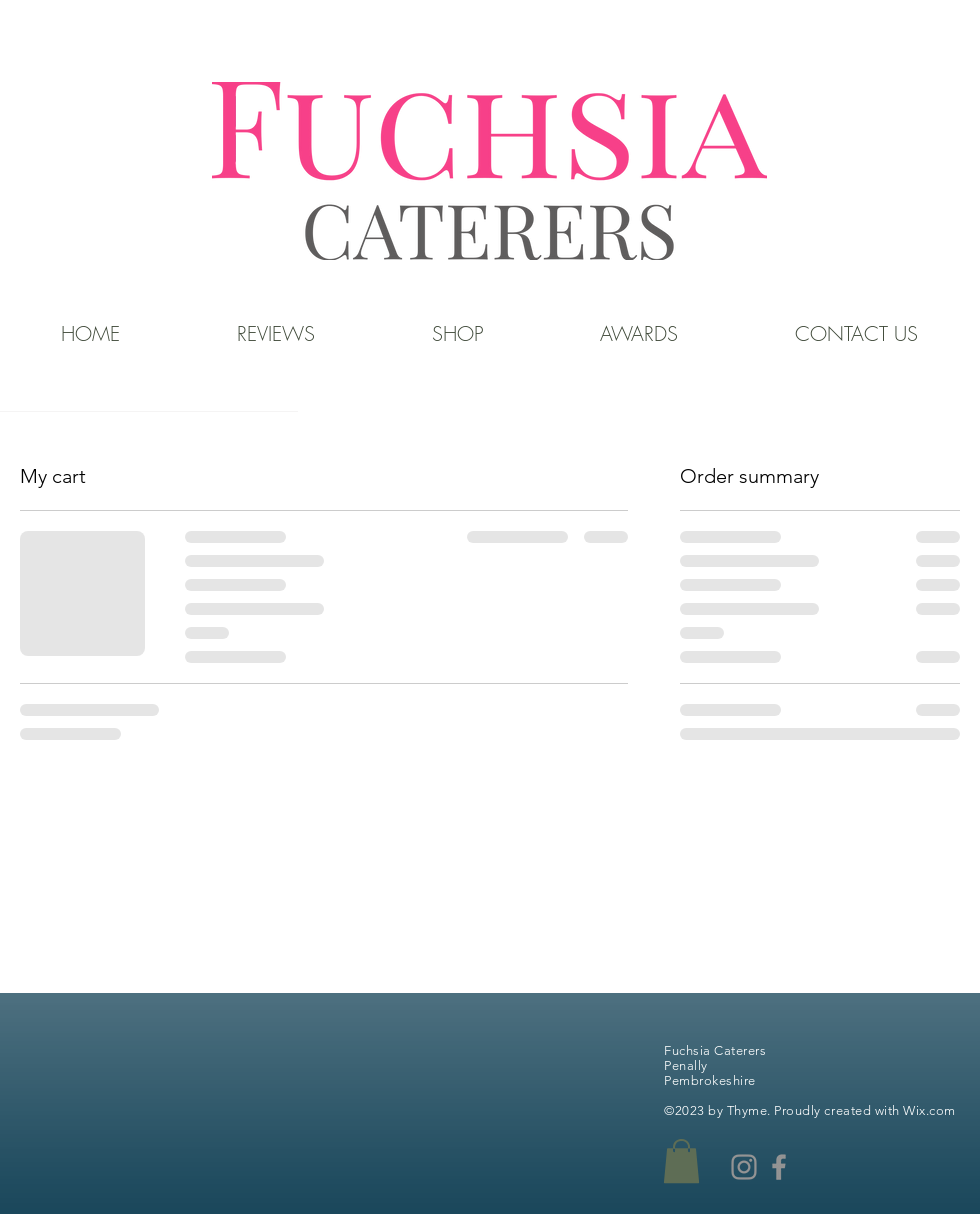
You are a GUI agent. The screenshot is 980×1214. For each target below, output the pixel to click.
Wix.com (929, 1110)
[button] (681, 1161)
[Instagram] (744, 1167)
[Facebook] (779, 1167)
